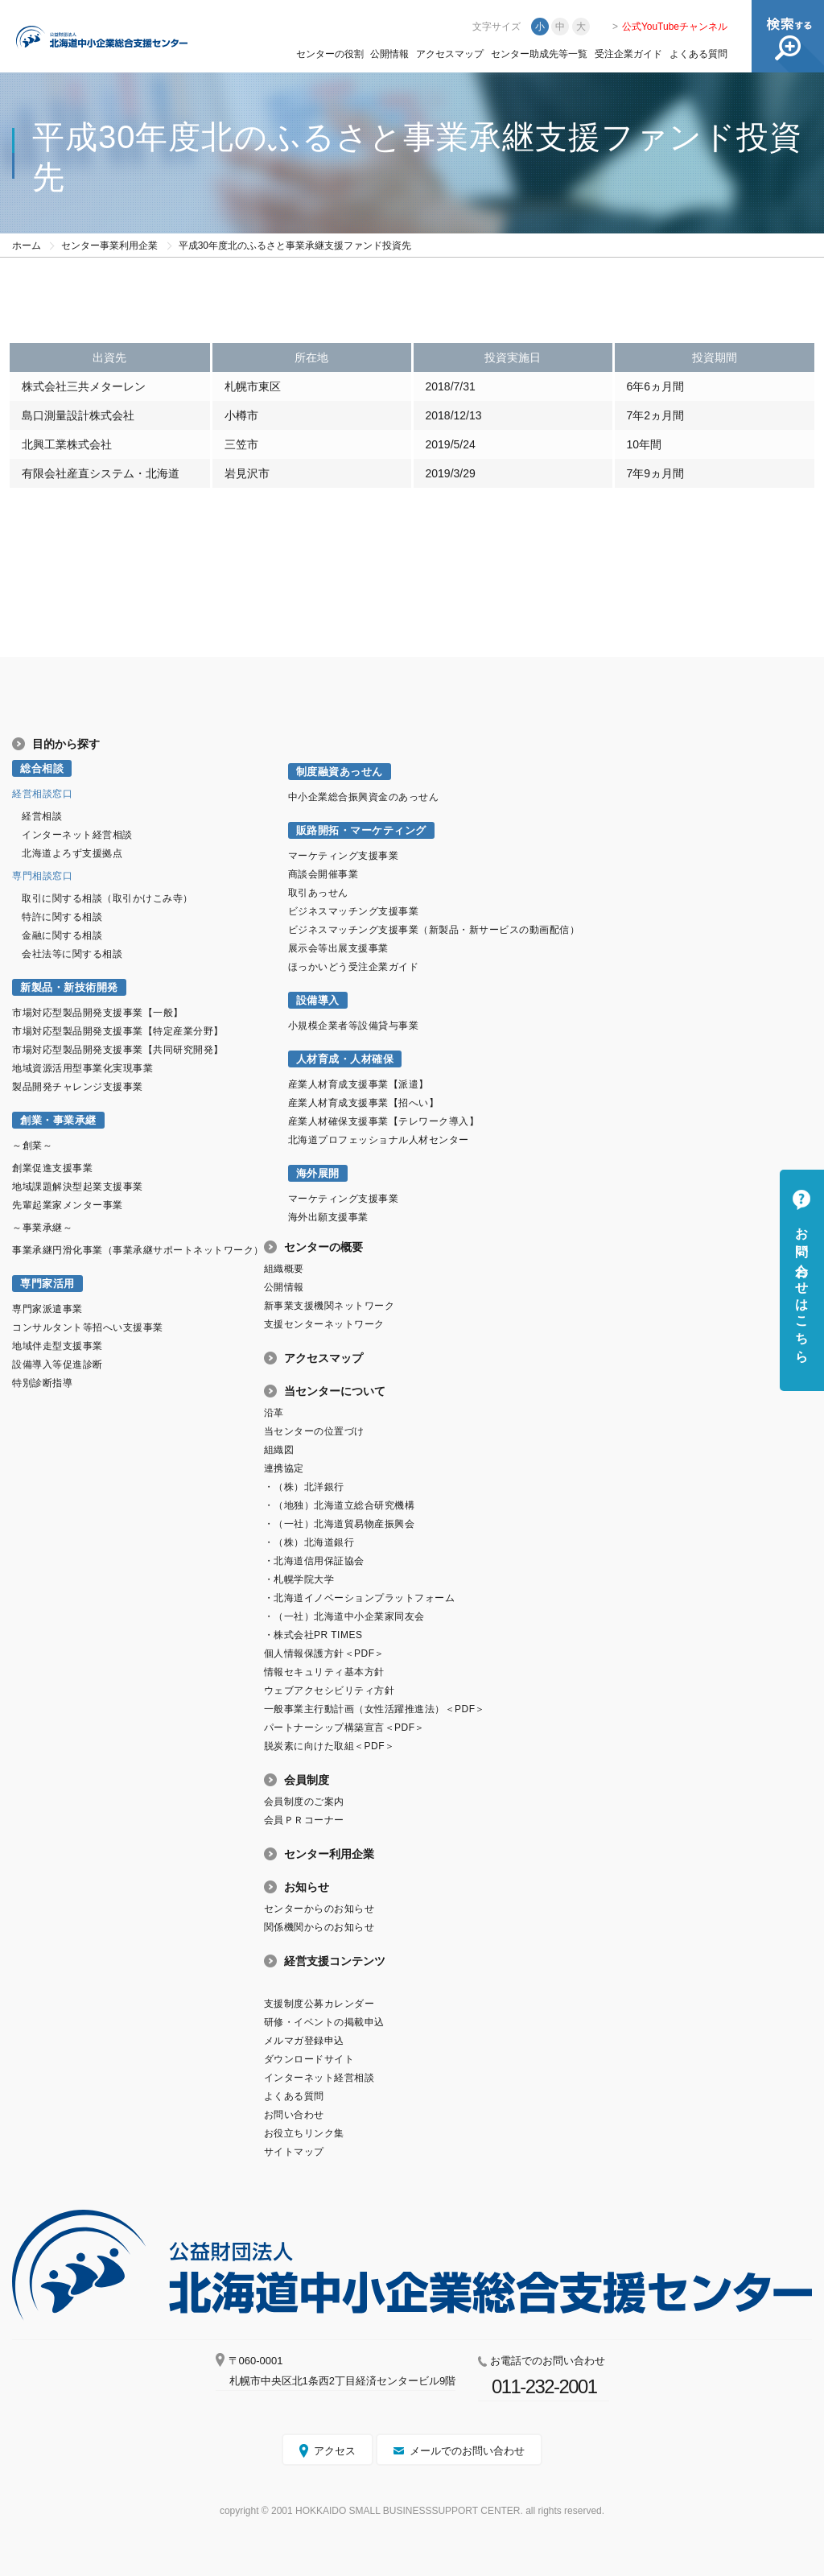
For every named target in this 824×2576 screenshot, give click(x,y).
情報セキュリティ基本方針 (324, 1672)
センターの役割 (330, 54)
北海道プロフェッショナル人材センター (378, 1140)
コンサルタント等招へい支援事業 (87, 1327)
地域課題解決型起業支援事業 (77, 1186)
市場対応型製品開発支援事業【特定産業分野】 (118, 1031)
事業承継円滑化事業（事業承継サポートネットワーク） (138, 1250)
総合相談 (42, 768)
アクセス (335, 2451)
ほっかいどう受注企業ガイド (353, 966)
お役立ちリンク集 (304, 2133)
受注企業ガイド (628, 54)
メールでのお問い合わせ (467, 2451)
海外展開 (318, 1173)
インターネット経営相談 (77, 834)
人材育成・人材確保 (345, 1059)
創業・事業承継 (58, 1120)
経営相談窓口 (42, 793)
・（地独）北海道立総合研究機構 (339, 1505)
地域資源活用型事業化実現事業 (82, 1068)
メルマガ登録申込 (304, 2040)
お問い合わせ (294, 2114)
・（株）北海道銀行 (309, 1542)
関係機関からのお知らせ (319, 1927)
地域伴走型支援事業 (57, 1346)
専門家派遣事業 (47, 1309)
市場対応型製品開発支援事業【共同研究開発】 (118, 1049)
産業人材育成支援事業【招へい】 (363, 1102)
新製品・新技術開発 (69, 987)
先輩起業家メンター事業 (67, 1205)
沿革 (274, 1412)
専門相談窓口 (42, 875)
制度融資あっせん (339, 772)
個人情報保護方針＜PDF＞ (324, 1653)
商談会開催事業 (323, 874)
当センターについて (334, 1391)
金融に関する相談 (62, 935)
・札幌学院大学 (299, 1579)
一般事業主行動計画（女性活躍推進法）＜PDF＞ (374, 1709)
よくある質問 (698, 54)
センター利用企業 (329, 1853)
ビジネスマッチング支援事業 (353, 911)
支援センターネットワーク (324, 1324)
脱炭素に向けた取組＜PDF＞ (329, 1746)
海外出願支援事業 (328, 1217)
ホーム (26, 245)
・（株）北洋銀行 (304, 1486)
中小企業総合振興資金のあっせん (363, 797)
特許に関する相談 (62, 917)
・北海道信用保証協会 (314, 1561)
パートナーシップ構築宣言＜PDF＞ (344, 1727)
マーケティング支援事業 (343, 855)
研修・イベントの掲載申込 (324, 2022)
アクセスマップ (450, 54)
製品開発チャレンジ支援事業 (77, 1086)
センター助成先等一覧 (539, 54)
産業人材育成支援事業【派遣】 (358, 1084)
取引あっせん (318, 892)
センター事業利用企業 (109, 245)
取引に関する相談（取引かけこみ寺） (107, 898)
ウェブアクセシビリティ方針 (329, 1690)
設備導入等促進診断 (57, 1364)
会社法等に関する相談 (72, 954)
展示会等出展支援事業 (338, 948)
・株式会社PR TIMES (313, 1635)
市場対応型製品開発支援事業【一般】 (97, 1012)
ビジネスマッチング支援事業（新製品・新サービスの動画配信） (434, 929)
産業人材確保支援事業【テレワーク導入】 (384, 1121)
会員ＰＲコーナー (304, 1820)
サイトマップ (294, 2151)
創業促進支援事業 (52, 1168)
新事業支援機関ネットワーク (329, 1305)
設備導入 (318, 1000)
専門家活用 (47, 1284)
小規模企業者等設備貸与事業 (353, 1025)
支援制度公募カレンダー (319, 2003)
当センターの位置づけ (314, 1431)
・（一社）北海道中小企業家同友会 (344, 1616)
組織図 (279, 1449)
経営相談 (42, 816)
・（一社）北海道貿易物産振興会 (339, 1524)
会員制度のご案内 (304, 1801)
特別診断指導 (42, 1383)
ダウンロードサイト (309, 2059)
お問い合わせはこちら (802, 1288)
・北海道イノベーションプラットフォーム (359, 1598)
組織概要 (284, 1268)
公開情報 (389, 54)
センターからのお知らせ (319, 1908)
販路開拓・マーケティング (361, 830)
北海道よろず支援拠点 (72, 853)
